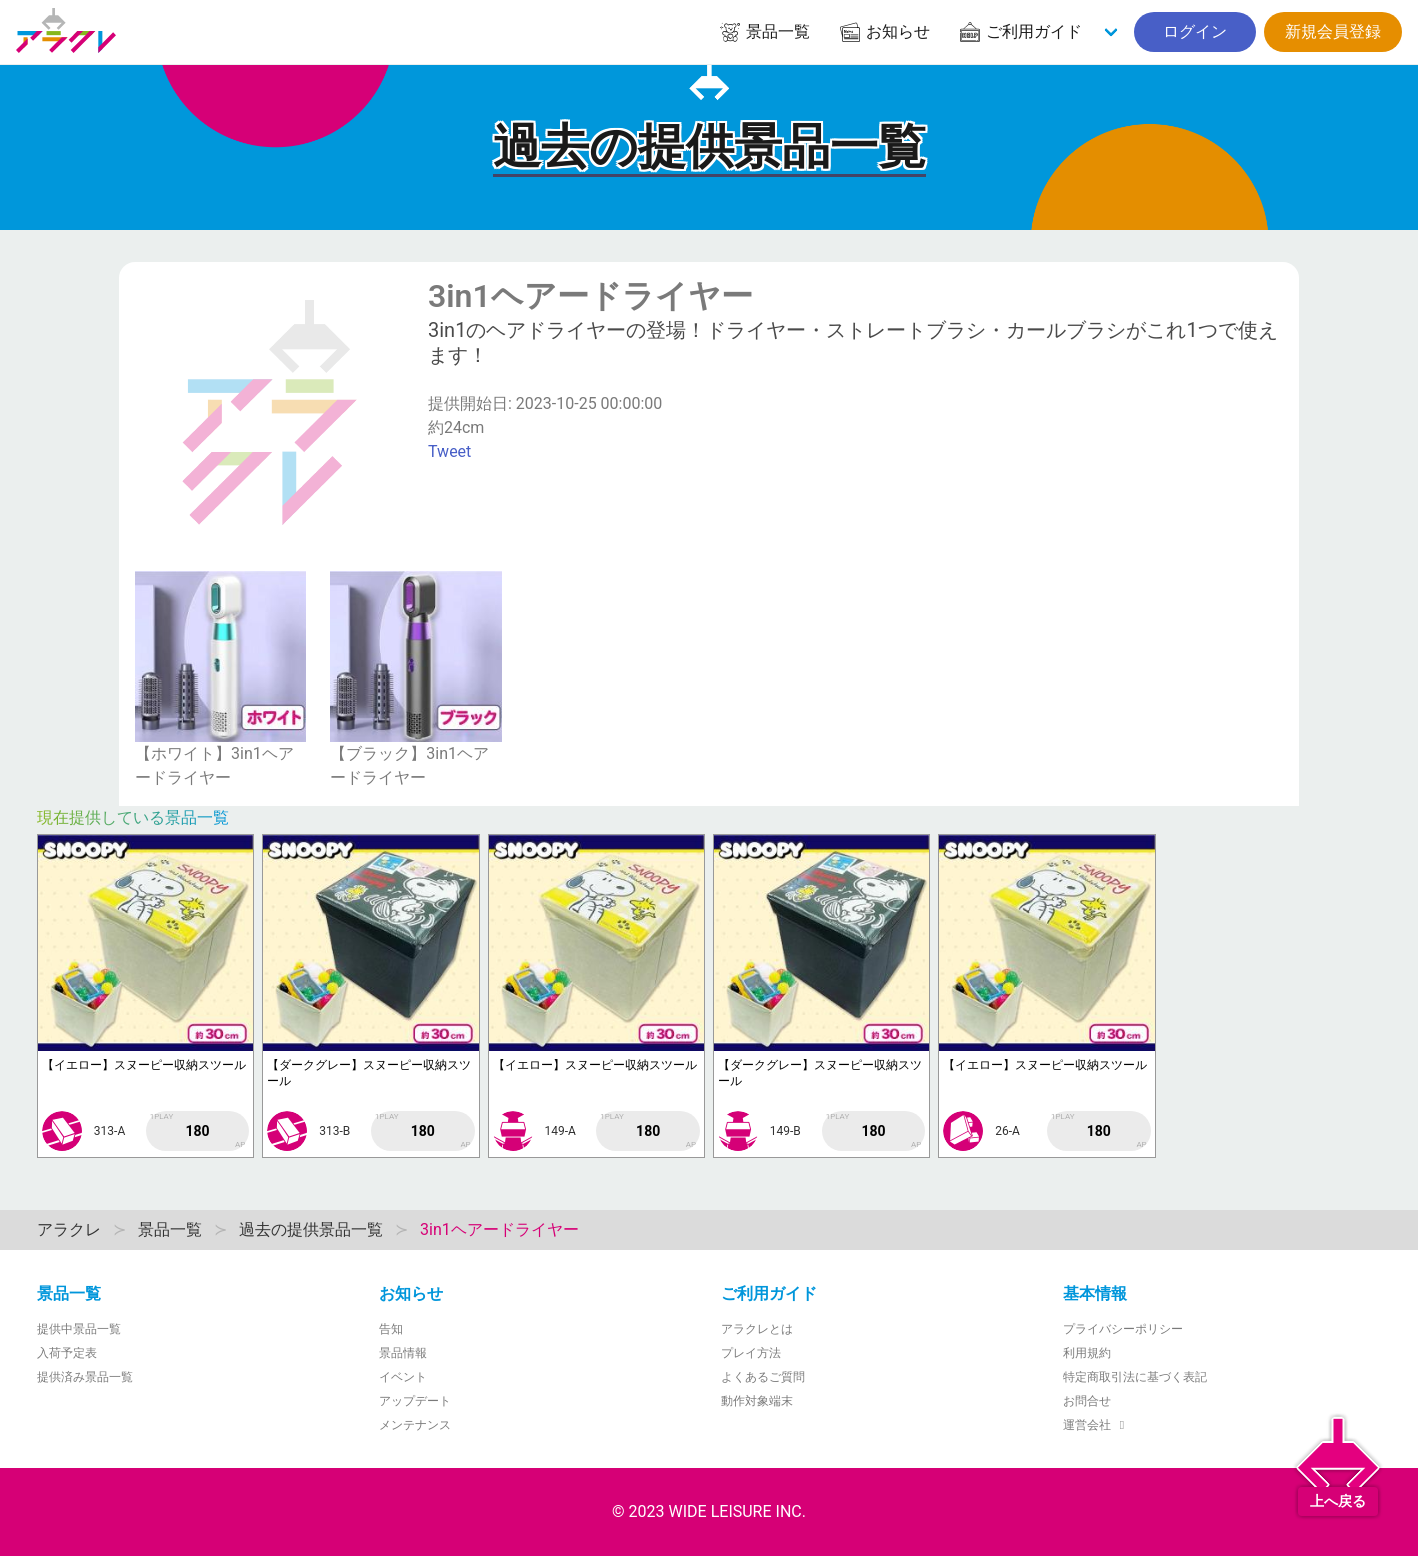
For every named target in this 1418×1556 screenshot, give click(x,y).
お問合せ (1087, 1401)
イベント (403, 1377)
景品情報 (403, 1353)
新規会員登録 (1333, 31)
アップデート (415, 1401)
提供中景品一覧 (79, 1329)
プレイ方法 (751, 1353)
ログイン (1195, 31)
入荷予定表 (67, 1353)
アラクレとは (757, 1329)
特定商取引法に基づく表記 (1135, 1377)
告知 (391, 1329)
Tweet (449, 451)
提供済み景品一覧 (85, 1377)
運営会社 (1096, 1425)
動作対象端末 (757, 1401)
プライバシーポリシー (1123, 1329)
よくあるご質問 (763, 1377)
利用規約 (1087, 1353)
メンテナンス (415, 1425)
